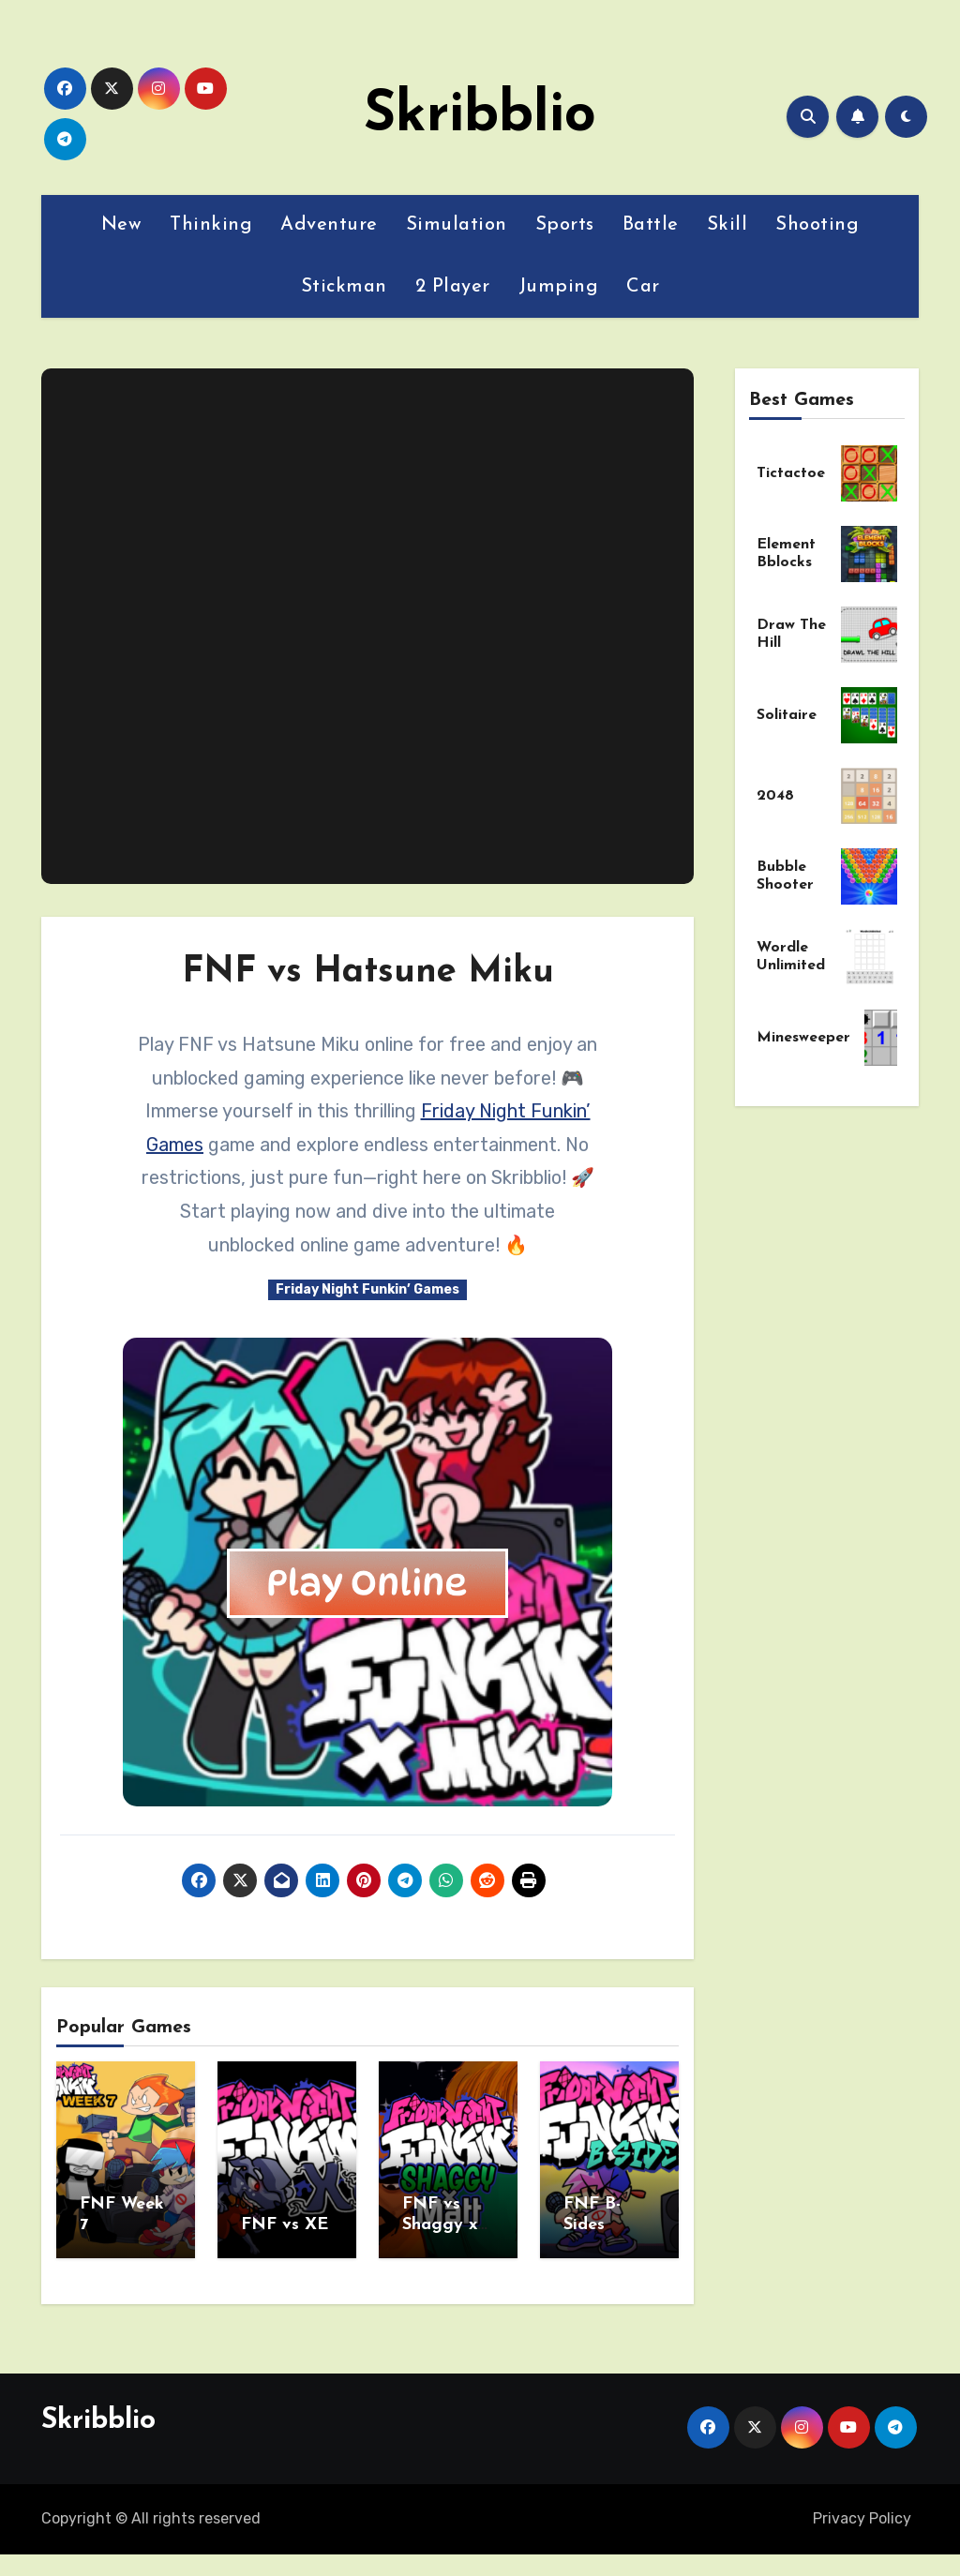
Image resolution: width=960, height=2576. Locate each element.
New (121, 225)
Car (643, 286)
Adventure (329, 225)
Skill (727, 225)
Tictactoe (791, 473)
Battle (650, 225)
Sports (564, 225)
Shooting (817, 225)
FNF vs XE (284, 2225)
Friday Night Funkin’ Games (367, 1289)
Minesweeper (803, 1037)
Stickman (344, 286)
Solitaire (787, 715)
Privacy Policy (862, 2514)
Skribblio (480, 116)
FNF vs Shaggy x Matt (439, 2224)
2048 (775, 795)
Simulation (456, 225)
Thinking (211, 225)
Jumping (558, 286)
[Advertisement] (370, 626)
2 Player (452, 286)
